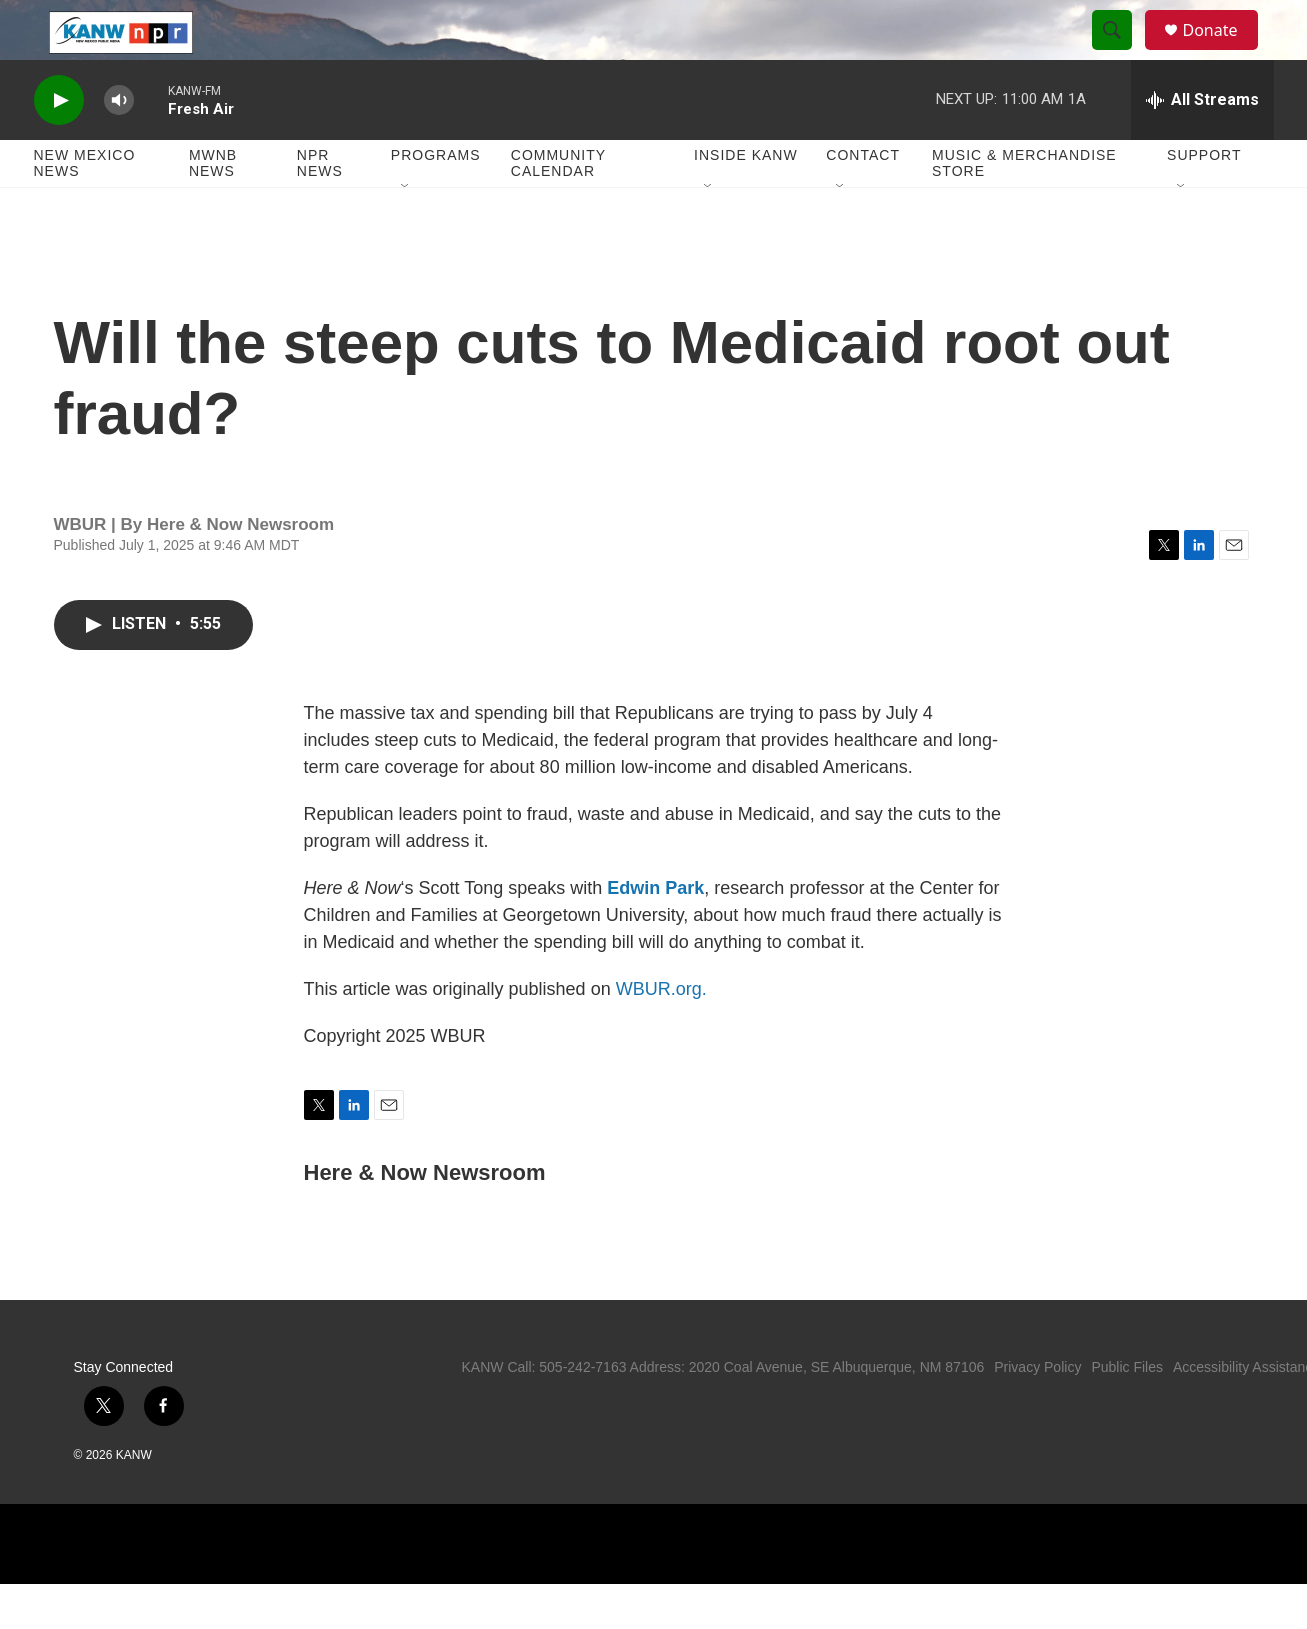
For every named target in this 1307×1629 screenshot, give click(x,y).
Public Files (1127, 1412)
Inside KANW (746, 200)
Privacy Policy (1037, 1412)
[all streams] (1202, 145)
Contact (863, 200)
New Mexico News (85, 208)
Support (1204, 200)
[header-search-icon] (1122, 53)
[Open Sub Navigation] (406, 232)
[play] (59, 145)
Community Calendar (558, 208)
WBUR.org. (661, 1034)
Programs (436, 200)
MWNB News (213, 208)
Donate (1223, 52)
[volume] (119, 145)
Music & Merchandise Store (1024, 208)
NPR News (320, 208)
